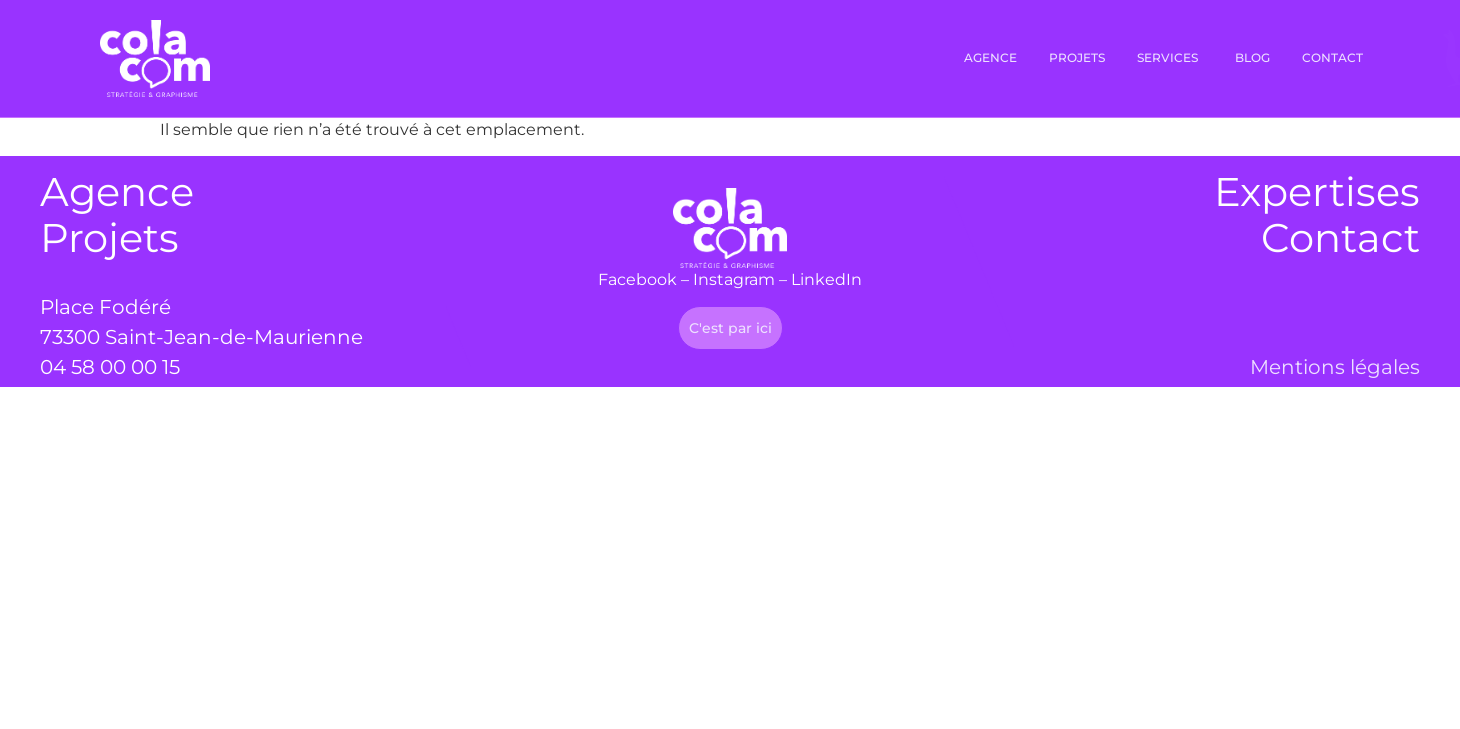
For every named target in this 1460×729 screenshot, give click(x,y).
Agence (117, 191)
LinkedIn (826, 279)
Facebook (637, 279)
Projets (109, 237)
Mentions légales (1335, 367)
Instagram (734, 279)
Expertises (1317, 191)
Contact (1340, 237)
